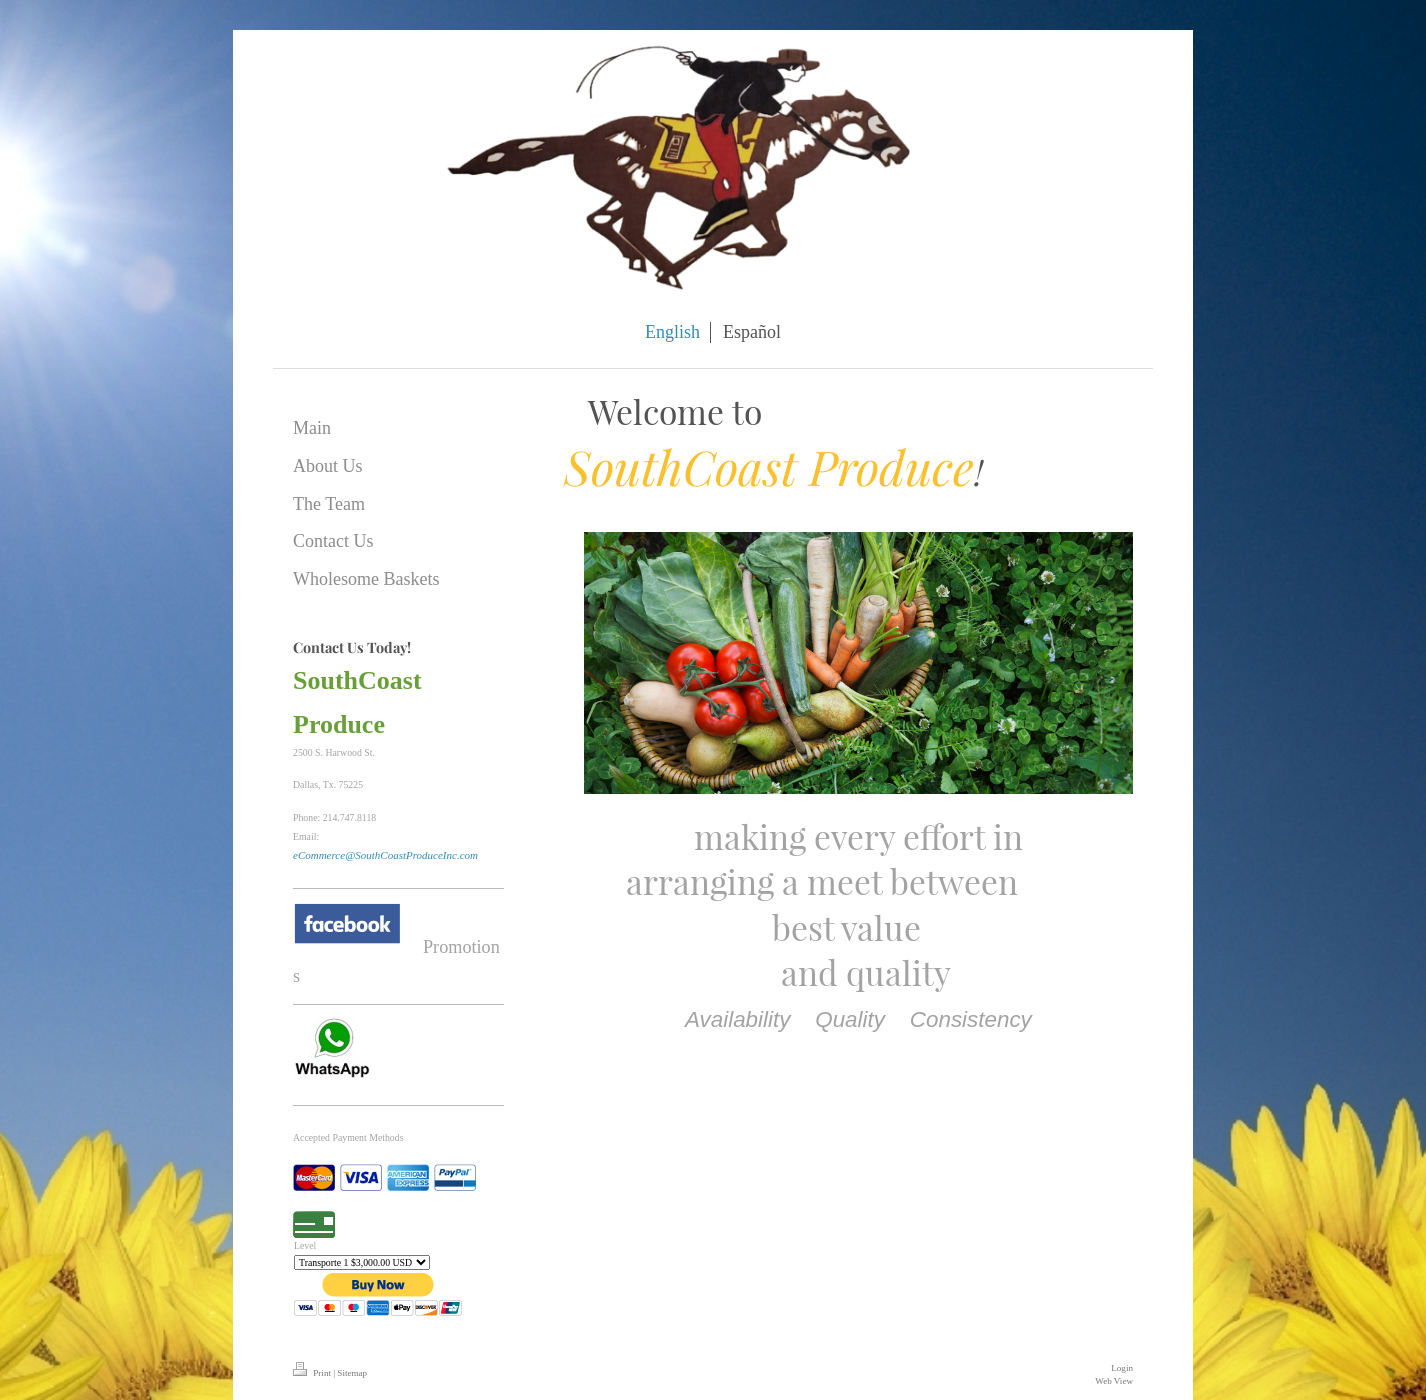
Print (313, 1373)
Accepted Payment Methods (348, 1137)
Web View (1114, 1381)
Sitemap (352, 1373)
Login (1122, 1368)
